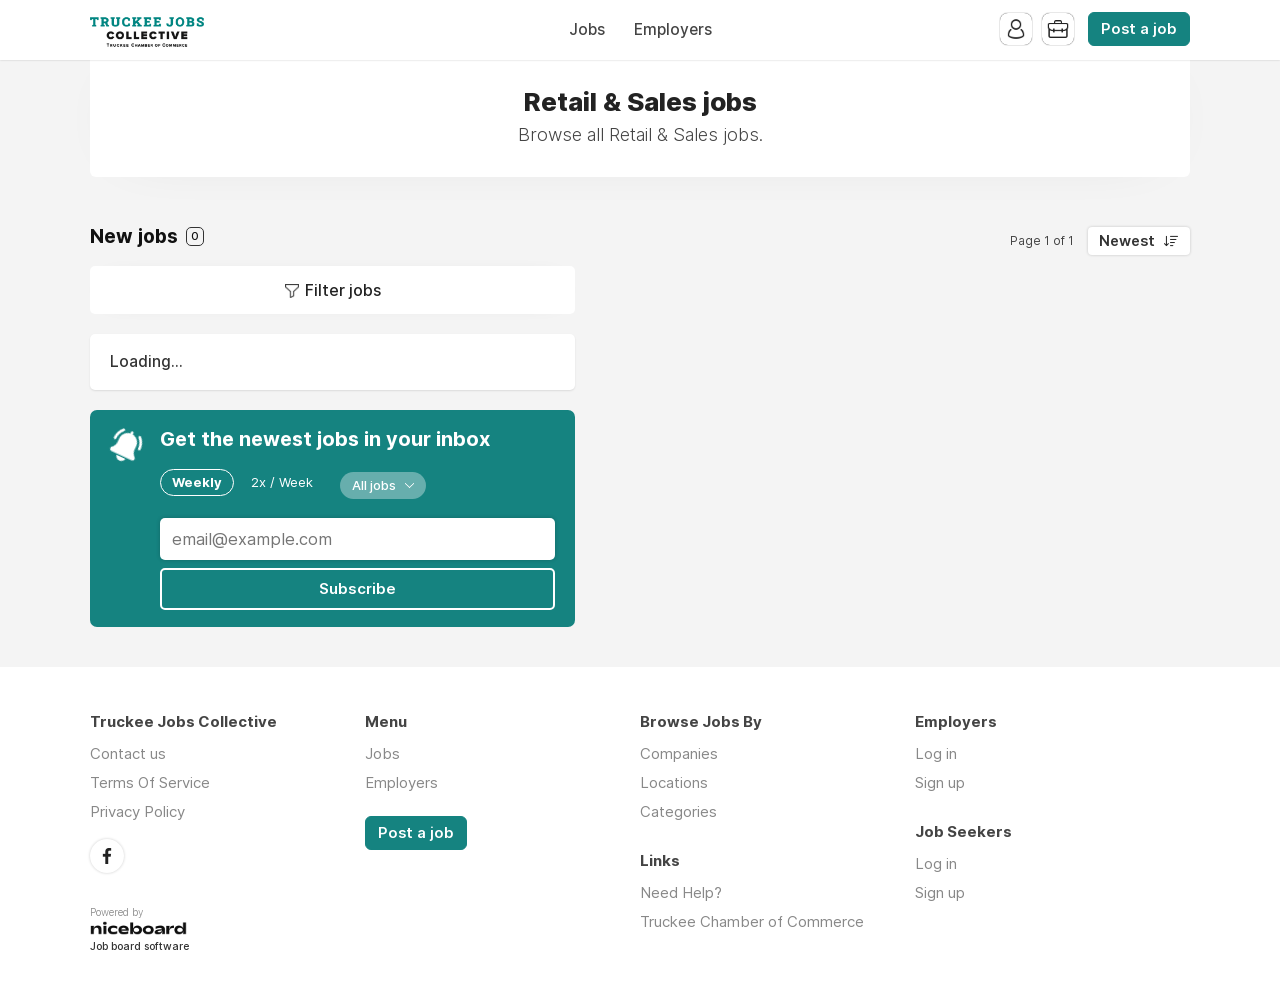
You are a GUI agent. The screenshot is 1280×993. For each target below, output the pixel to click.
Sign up (940, 782)
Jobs (587, 29)
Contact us (128, 753)
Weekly (197, 482)
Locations (674, 782)
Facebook (107, 856)
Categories (678, 811)
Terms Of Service (150, 782)
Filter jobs (343, 290)
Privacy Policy (137, 811)
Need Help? (681, 892)
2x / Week (282, 482)
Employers (673, 29)
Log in (936, 753)
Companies (679, 753)
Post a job (1139, 29)
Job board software (139, 947)
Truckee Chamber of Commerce (752, 921)
